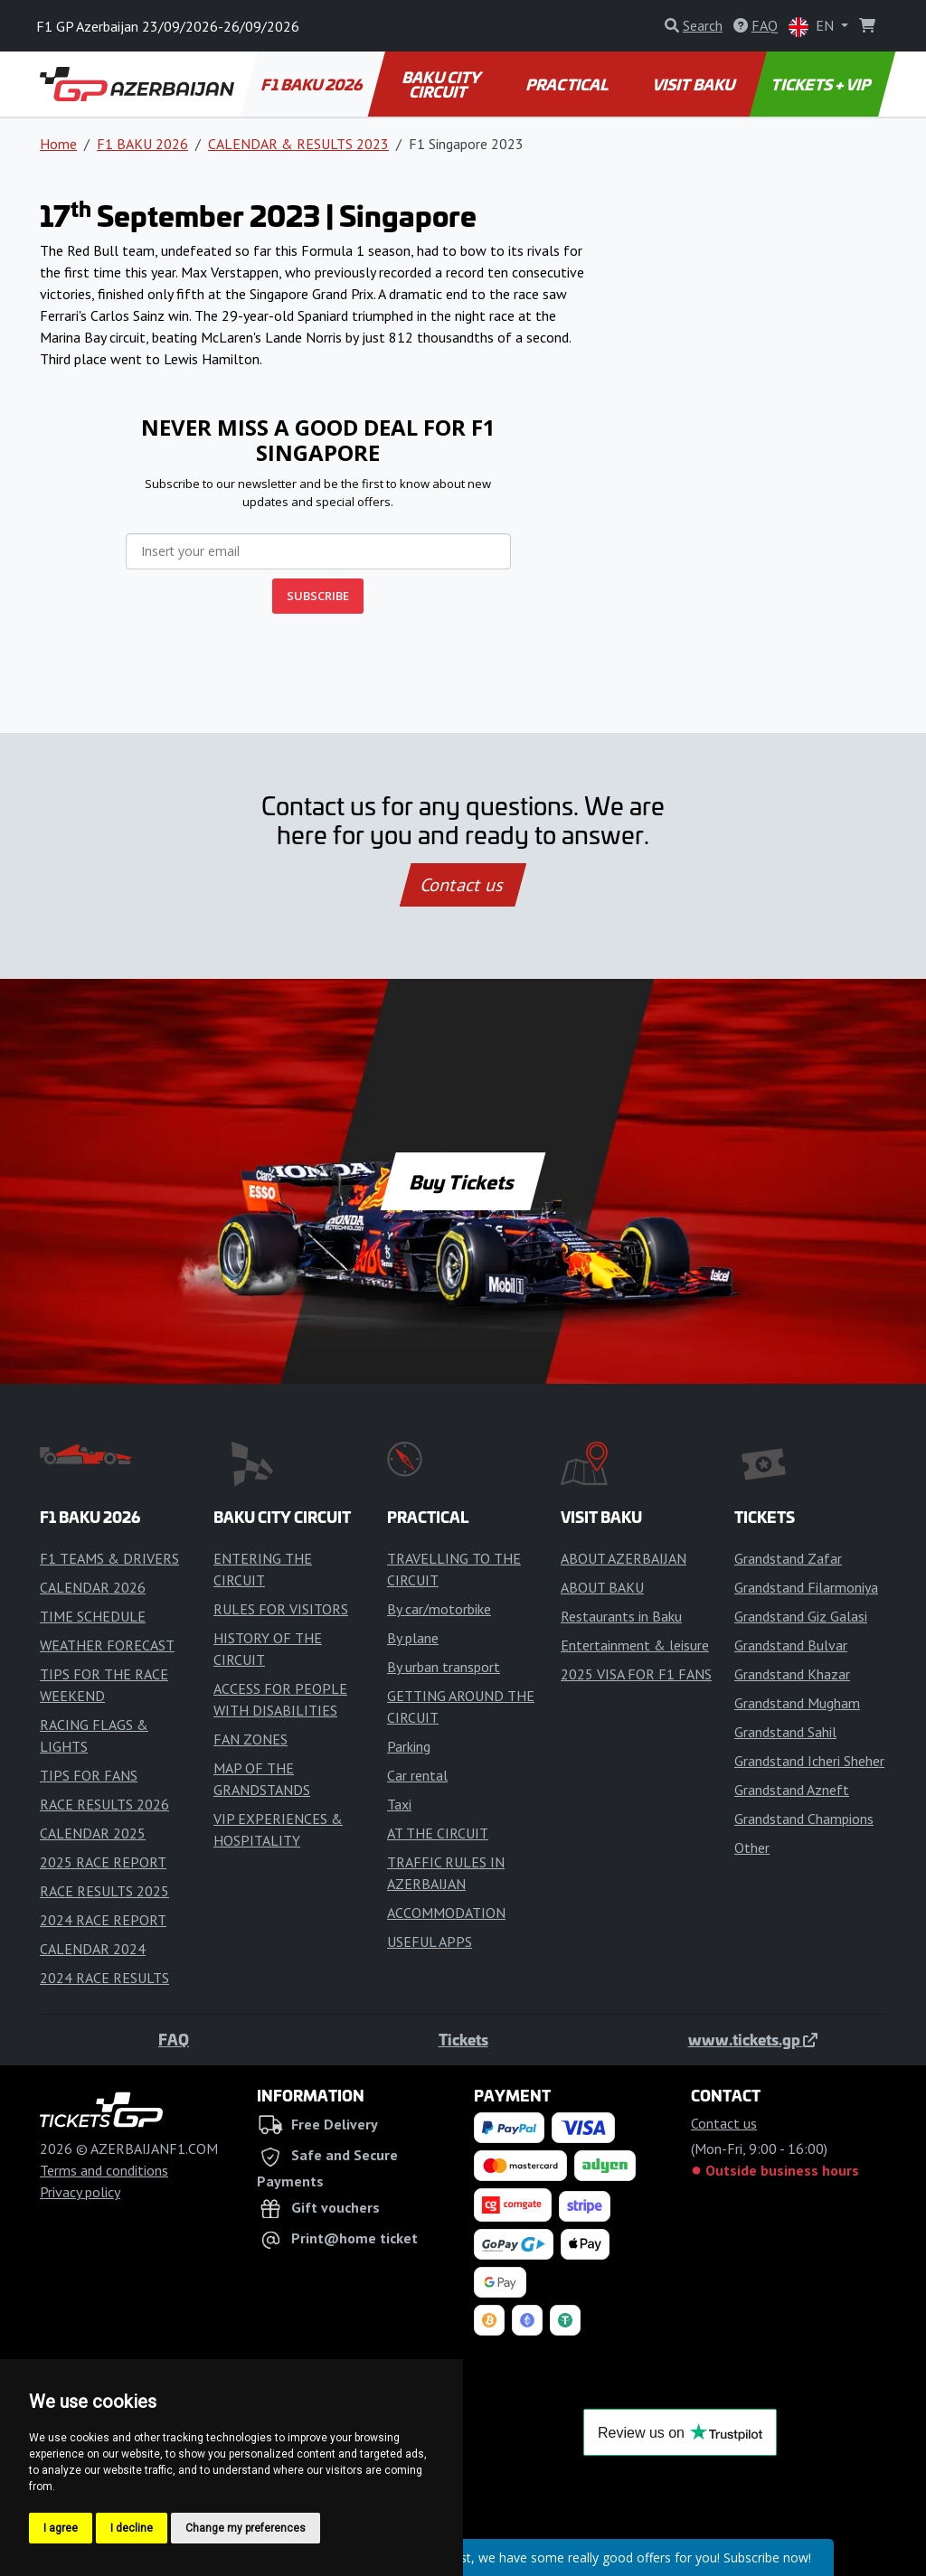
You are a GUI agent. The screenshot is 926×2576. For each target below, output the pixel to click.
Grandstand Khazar (792, 1674)
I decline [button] (131, 2528)
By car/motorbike (439, 1609)
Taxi (399, 1804)
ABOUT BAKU (602, 1587)
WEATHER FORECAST (107, 1645)
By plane (413, 1638)
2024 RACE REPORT (103, 1920)
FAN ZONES (250, 1739)
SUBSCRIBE (318, 596)
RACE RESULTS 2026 (104, 1804)
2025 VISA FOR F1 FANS (636, 1674)
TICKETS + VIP (822, 84)
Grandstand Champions (804, 1819)
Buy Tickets (462, 1181)
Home (58, 144)
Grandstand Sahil (785, 1732)
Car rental (417, 1775)
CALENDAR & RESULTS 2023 (298, 144)
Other (752, 1847)
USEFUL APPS (429, 1941)
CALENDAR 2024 (93, 1949)
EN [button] (813, 26)
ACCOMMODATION (446, 1913)
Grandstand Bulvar (790, 1645)
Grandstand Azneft (791, 1790)
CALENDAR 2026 (93, 1587)
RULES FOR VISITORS (280, 1609)
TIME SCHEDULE (93, 1616)
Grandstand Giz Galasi (800, 1616)
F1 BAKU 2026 (313, 84)
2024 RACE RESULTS (104, 1978)
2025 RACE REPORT (103, 1862)
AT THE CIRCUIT (437, 1833)
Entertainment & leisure (635, 1645)
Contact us (463, 885)
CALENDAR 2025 (93, 1833)
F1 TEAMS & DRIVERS (109, 1558)
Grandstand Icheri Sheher (809, 1761)
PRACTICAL (567, 84)
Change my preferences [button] (245, 2528)
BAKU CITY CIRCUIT (443, 84)
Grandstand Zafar (788, 1558)
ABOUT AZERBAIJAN (623, 1558)
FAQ (173, 2039)
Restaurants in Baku (621, 1616)
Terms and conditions (104, 2170)
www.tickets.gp (752, 2039)
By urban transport (443, 1667)
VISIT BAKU (695, 84)
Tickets (463, 2039)
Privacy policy (80, 2192)
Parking (408, 1746)
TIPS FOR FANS (88, 1775)
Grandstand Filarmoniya (806, 1587)
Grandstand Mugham (797, 1703)
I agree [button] (60, 2528)
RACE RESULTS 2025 (104, 1891)
